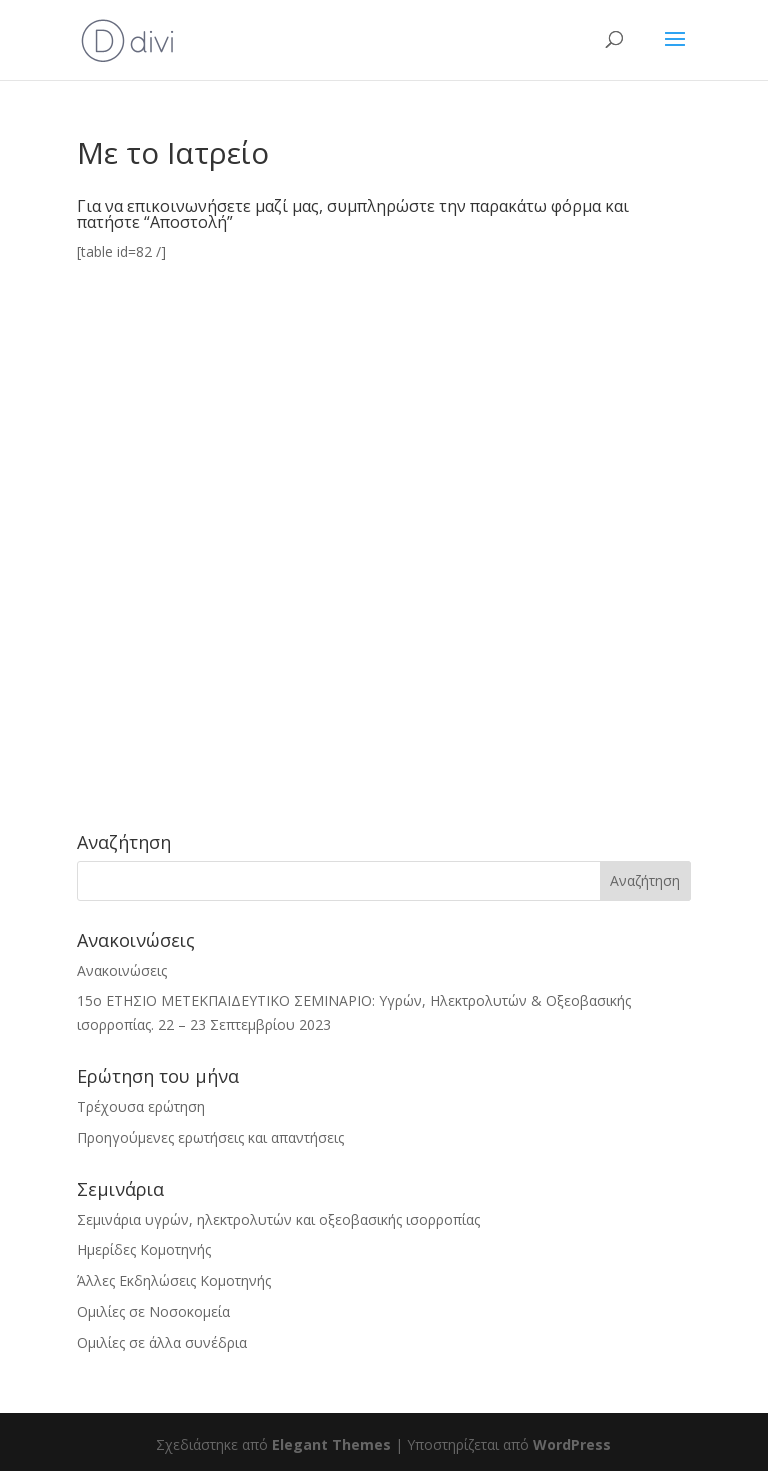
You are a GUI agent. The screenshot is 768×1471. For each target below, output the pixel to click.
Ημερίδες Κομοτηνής (144, 1249)
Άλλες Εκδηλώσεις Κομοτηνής (174, 1280)
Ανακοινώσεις (122, 970)
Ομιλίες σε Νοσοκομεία (153, 1311)
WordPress (572, 1444)
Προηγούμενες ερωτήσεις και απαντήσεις (210, 1137)
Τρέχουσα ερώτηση (141, 1106)
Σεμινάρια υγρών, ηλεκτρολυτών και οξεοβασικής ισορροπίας (278, 1219)
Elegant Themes (331, 1444)
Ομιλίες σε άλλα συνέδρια (162, 1342)
